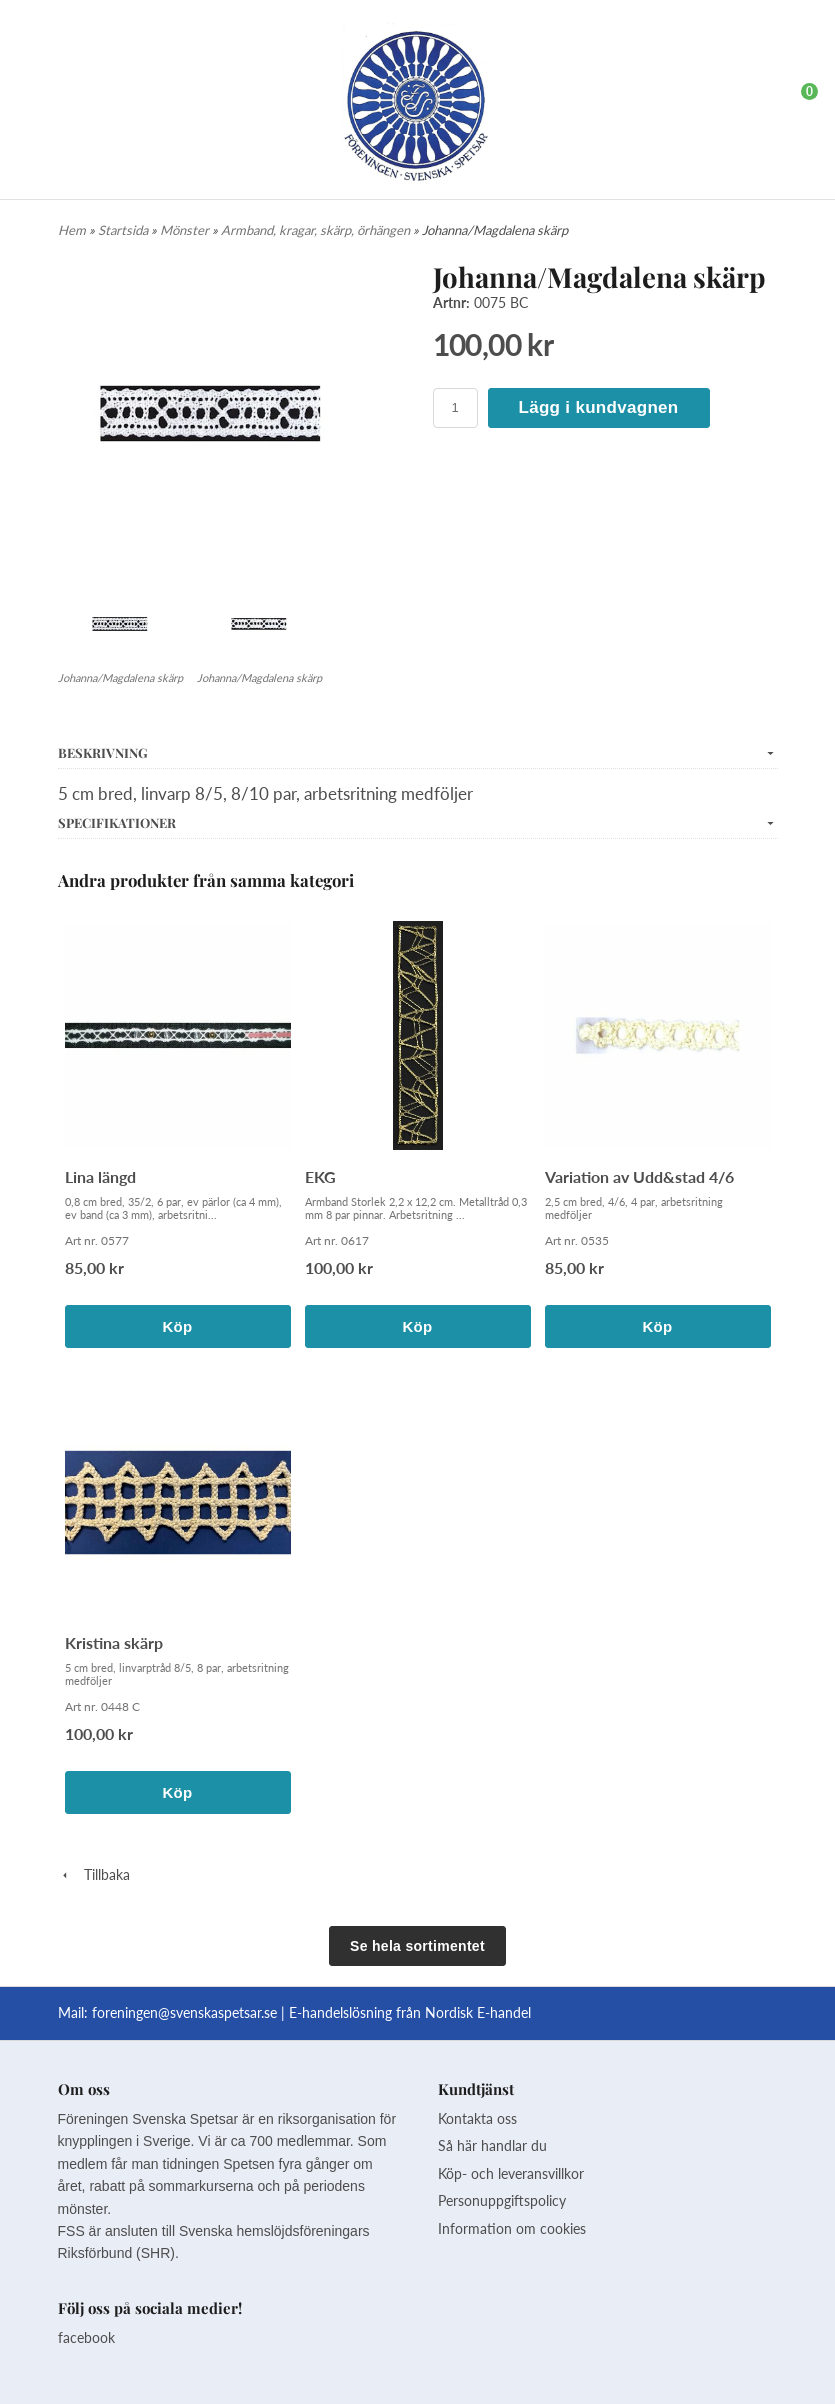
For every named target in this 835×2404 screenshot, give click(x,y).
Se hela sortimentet (417, 1946)
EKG (320, 1176)
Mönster (186, 230)
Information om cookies (512, 2228)
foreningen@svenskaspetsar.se (184, 2012)
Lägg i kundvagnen (599, 407)
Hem (72, 230)
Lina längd (100, 1176)
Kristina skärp (114, 1642)
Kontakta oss (477, 2118)
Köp (177, 1326)
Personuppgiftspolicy (502, 2200)
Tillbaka (94, 1874)
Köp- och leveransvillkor (511, 2173)
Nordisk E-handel (478, 2012)
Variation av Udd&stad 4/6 (639, 1176)
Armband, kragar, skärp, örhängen (317, 230)
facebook (86, 2337)
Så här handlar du (492, 2145)
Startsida (124, 230)
